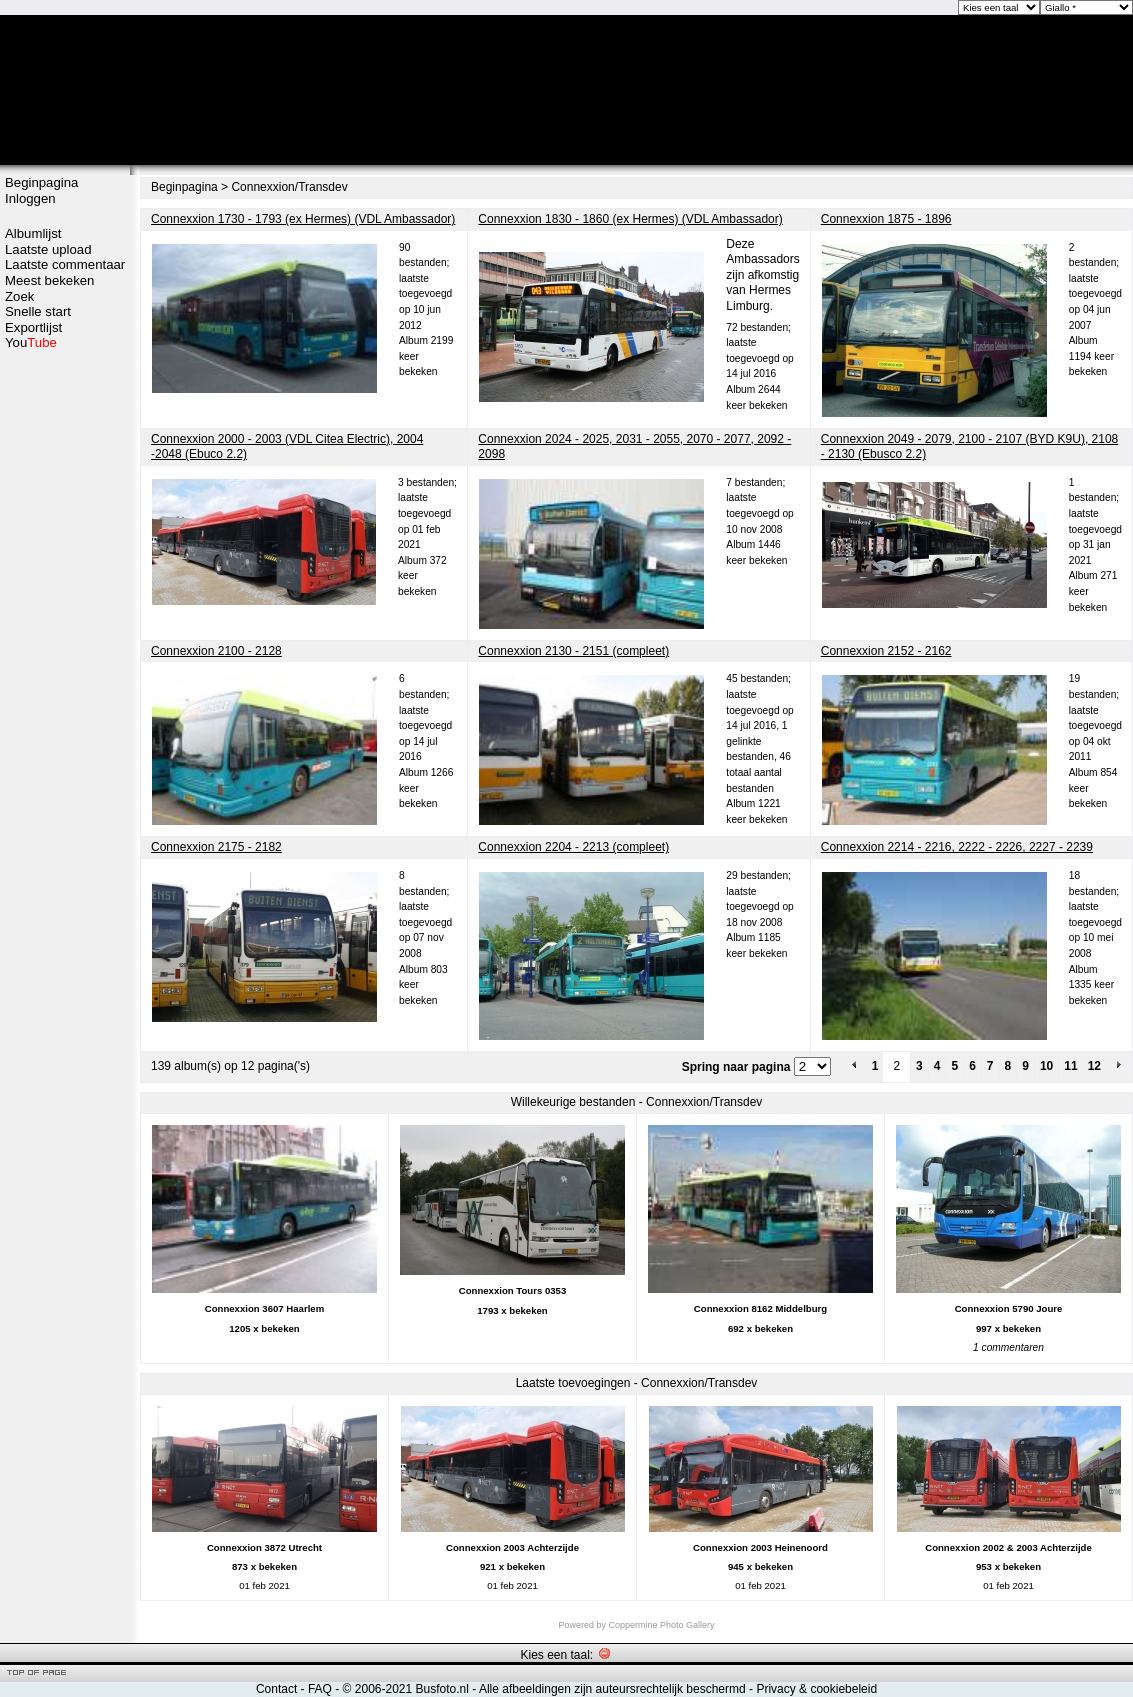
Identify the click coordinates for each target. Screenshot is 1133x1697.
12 (1094, 1066)
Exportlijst (33, 327)
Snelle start (38, 311)
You (31, 342)
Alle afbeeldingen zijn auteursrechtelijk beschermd (612, 1689)
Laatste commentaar (65, 264)
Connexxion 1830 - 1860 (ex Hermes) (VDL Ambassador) (630, 219)
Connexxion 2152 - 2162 (886, 651)
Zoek (19, 296)
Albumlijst (33, 233)
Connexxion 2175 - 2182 (216, 847)
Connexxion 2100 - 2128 (216, 651)
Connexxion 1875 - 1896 (886, 219)
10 (1046, 1066)
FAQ (320, 1689)
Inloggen (30, 198)
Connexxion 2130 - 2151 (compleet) (573, 651)
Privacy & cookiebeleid (816, 1689)
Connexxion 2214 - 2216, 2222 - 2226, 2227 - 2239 (957, 847)
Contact (276, 1689)
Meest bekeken (49, 280)
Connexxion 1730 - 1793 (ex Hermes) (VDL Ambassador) (303, 219)
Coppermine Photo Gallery (661, 1625)
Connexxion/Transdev (289, 187)
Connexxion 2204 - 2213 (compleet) (573, 847)
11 (1070, 1066)
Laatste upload (48, 249)
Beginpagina (41, 182)
